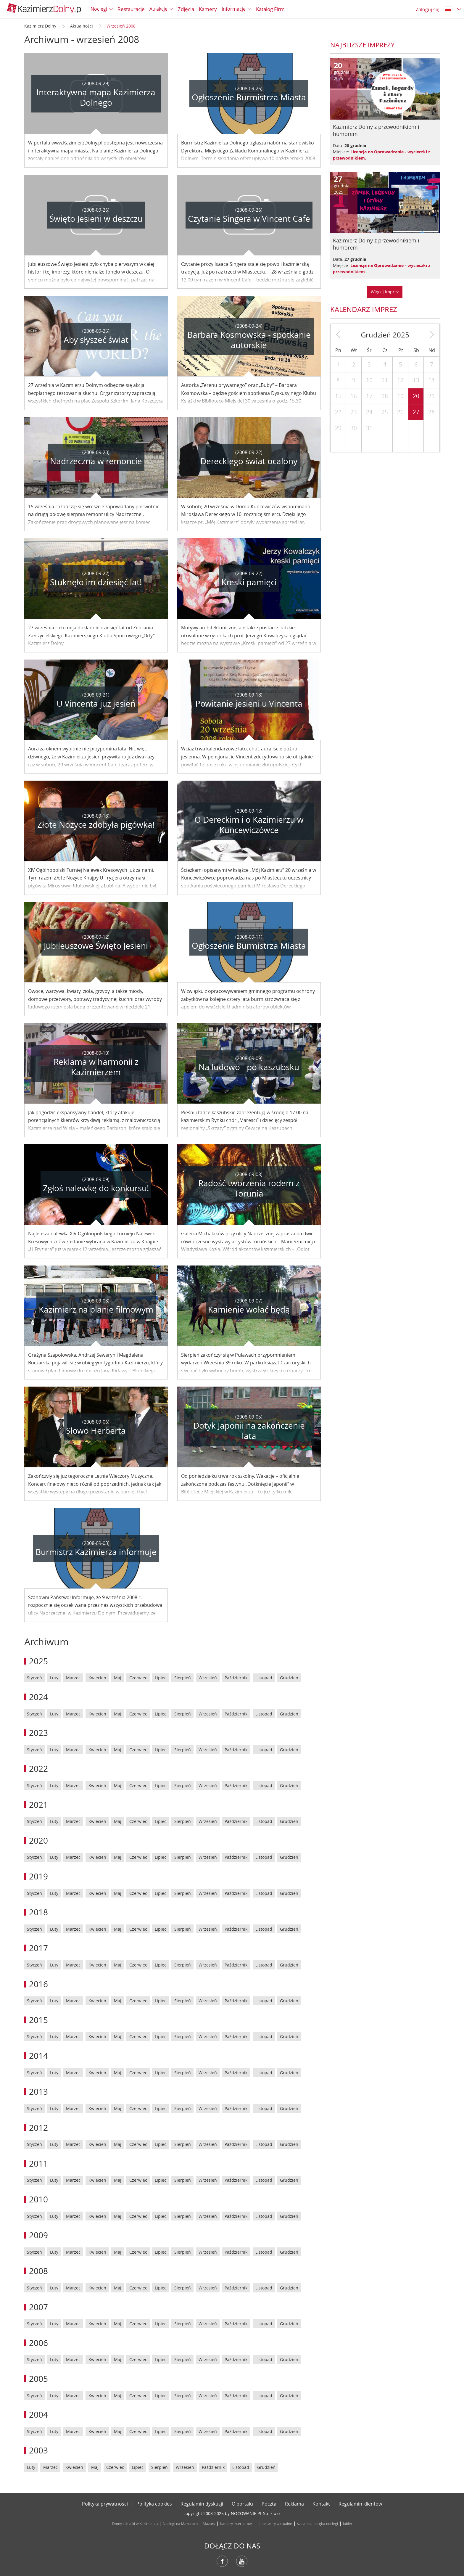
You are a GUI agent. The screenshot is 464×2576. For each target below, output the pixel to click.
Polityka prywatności (105, 2504)
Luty (54, 1678)
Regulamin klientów (360, 2504)
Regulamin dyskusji (202, 2504)
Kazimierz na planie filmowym (96, 1309)
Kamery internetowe (237, 2523)
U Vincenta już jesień (96, 703)
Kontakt (321, 2504)
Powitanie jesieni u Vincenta (248, 703)
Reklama (294, 2504)
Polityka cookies (154, 2504)
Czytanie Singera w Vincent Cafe (249, 218)
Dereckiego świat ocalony (248, 461)
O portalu (242, 2504)
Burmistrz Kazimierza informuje (96, 1551)
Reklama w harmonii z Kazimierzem (96, 1067)
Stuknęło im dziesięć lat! (96, 582)
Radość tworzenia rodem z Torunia (248, 1188)
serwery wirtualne (277, 2523)
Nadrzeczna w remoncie (96, 461)
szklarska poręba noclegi (317, 2523)
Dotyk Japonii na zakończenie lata (249, 1430)
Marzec (73, 1678)
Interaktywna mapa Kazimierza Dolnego (95, 97)
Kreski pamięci (249, 582)
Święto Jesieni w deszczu (96, 218)
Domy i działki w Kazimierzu (135, 2523)
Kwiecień (97, 1678)
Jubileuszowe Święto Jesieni (96, 945)
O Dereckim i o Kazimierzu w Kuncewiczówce (249, 824)
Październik (236, 1678)
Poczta (269, 2504)
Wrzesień (208, 1678)
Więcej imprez (385, 292)
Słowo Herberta (96, 1430)
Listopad (263, 1678)
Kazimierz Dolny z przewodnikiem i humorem (376, 130)
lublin (347, 2523)
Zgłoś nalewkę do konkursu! (96, 1188)
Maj (117, 1678)
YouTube (241, 2561)
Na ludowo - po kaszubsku (249, 1067)
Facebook (222, 2561)
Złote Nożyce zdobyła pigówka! (95, 824)
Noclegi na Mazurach (180, 2523)
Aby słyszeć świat (96, 339)
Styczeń (34, 1678)
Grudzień (289, 1678)
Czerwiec (138, 1678)
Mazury (209, 2523)
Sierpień (182, 1678)
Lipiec (160, 1678)
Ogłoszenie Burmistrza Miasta (249, 97)
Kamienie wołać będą (249, 1309)
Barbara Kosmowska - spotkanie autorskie (249, 339)
